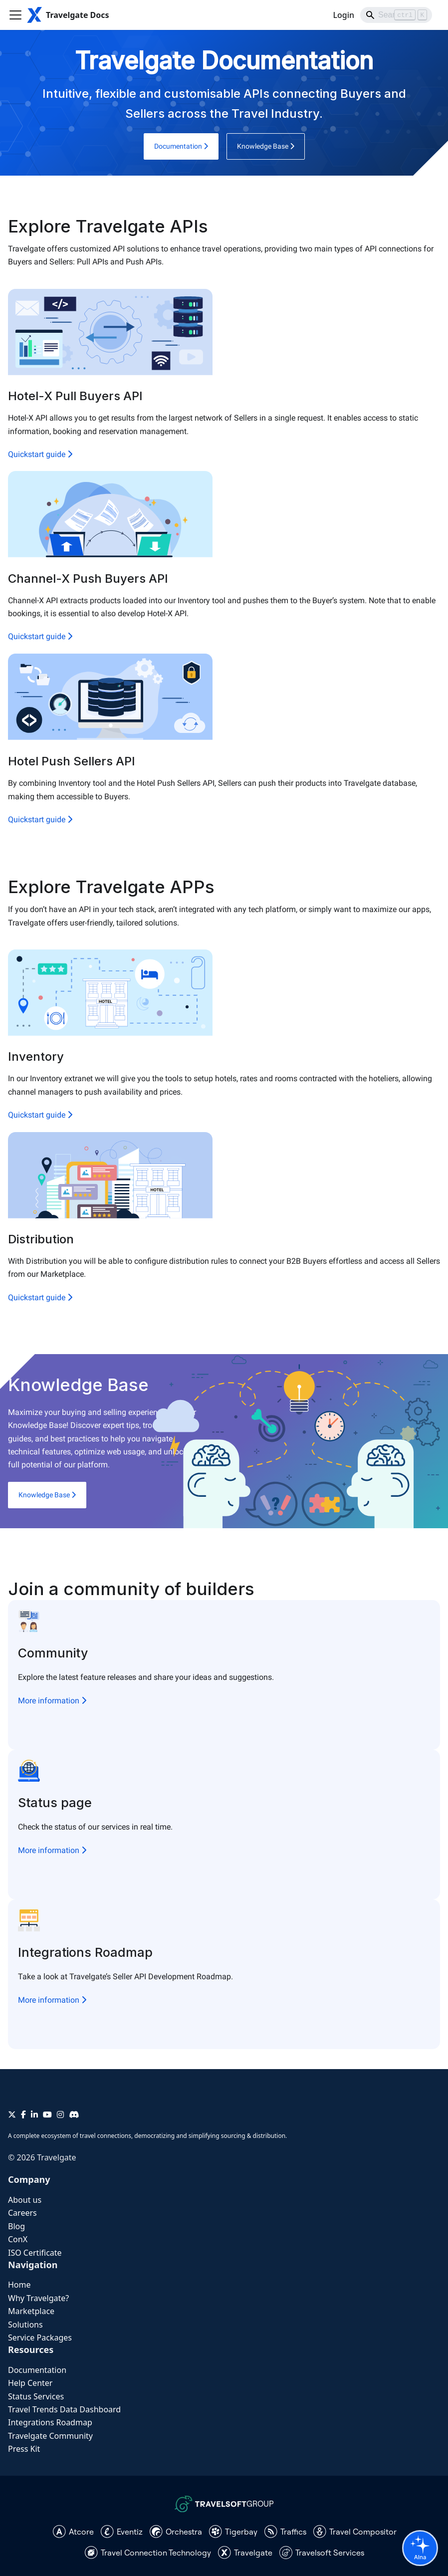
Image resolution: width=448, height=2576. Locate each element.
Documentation (181, 146)
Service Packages (40, 2337)
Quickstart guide (40, 454)
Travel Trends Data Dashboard (64, 2409)
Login (343, 14)
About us (24, 2199)
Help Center (30, 2382)
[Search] (396, 15)
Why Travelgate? (38, 2298)
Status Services (36, 2396)
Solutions (25, 2324)
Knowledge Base (265, 146)
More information (52, 1700)
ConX (17, 2239)
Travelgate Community (50, 2435)
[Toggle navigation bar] (15, 14)
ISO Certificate (35, 2252)
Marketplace (31, 2311)
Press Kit (24, 2448)
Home (19, 2284)
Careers (22, 2212)
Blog (16, 2226)
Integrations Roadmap (50, 2422)
